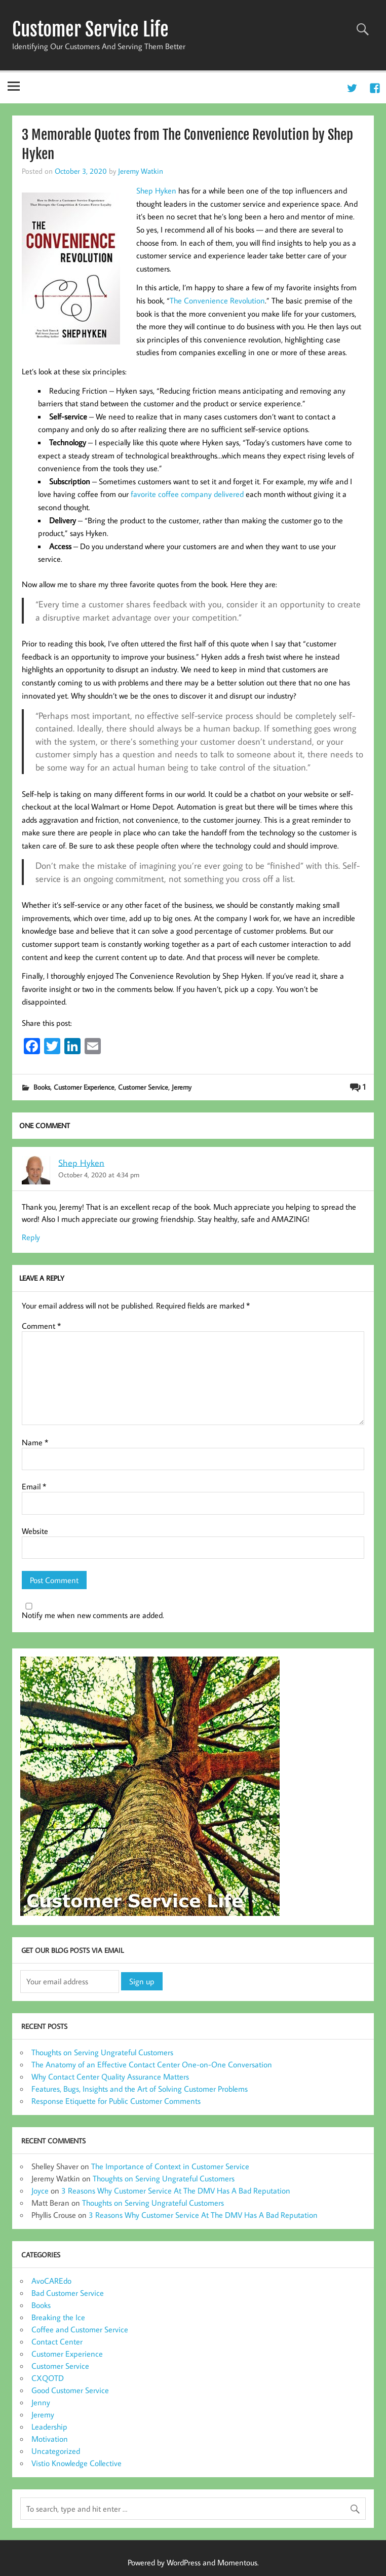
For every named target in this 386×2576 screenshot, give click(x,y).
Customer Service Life (90, 29)
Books (41, 1087)
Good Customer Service (70, 2390)
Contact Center (57, 2341)
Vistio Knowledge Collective (76, 2463)
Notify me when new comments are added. (93, 1615)
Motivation (49, 2439)
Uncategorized (55, 2451)
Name (35, 1442)
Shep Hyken (81, 1162)
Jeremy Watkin (140, 171)
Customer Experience (84, 1087)
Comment (41, 1326)
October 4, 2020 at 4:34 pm (98, 1174)
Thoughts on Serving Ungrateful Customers (102, 2052)
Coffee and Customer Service (79, 2329)
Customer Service (143, 1087)
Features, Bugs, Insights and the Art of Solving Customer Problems (139, 2089)
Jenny (40, 2402)
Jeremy (181, 1087)
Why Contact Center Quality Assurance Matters (110, 2076)
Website (35, 1531)
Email (34, 1486)
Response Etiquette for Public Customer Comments (116, 2101)
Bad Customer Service (67, 2293)
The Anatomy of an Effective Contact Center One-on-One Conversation (151, 2064)
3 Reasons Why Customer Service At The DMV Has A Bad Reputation (175, 2190)
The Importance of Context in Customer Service (170, 2166)
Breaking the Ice (58, 2317)
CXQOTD (47, 2378)
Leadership (49, 2426)
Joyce (40, 2190)
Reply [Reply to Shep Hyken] (31, 1237)
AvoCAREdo (51, 2281)
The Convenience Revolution (217, 300)
